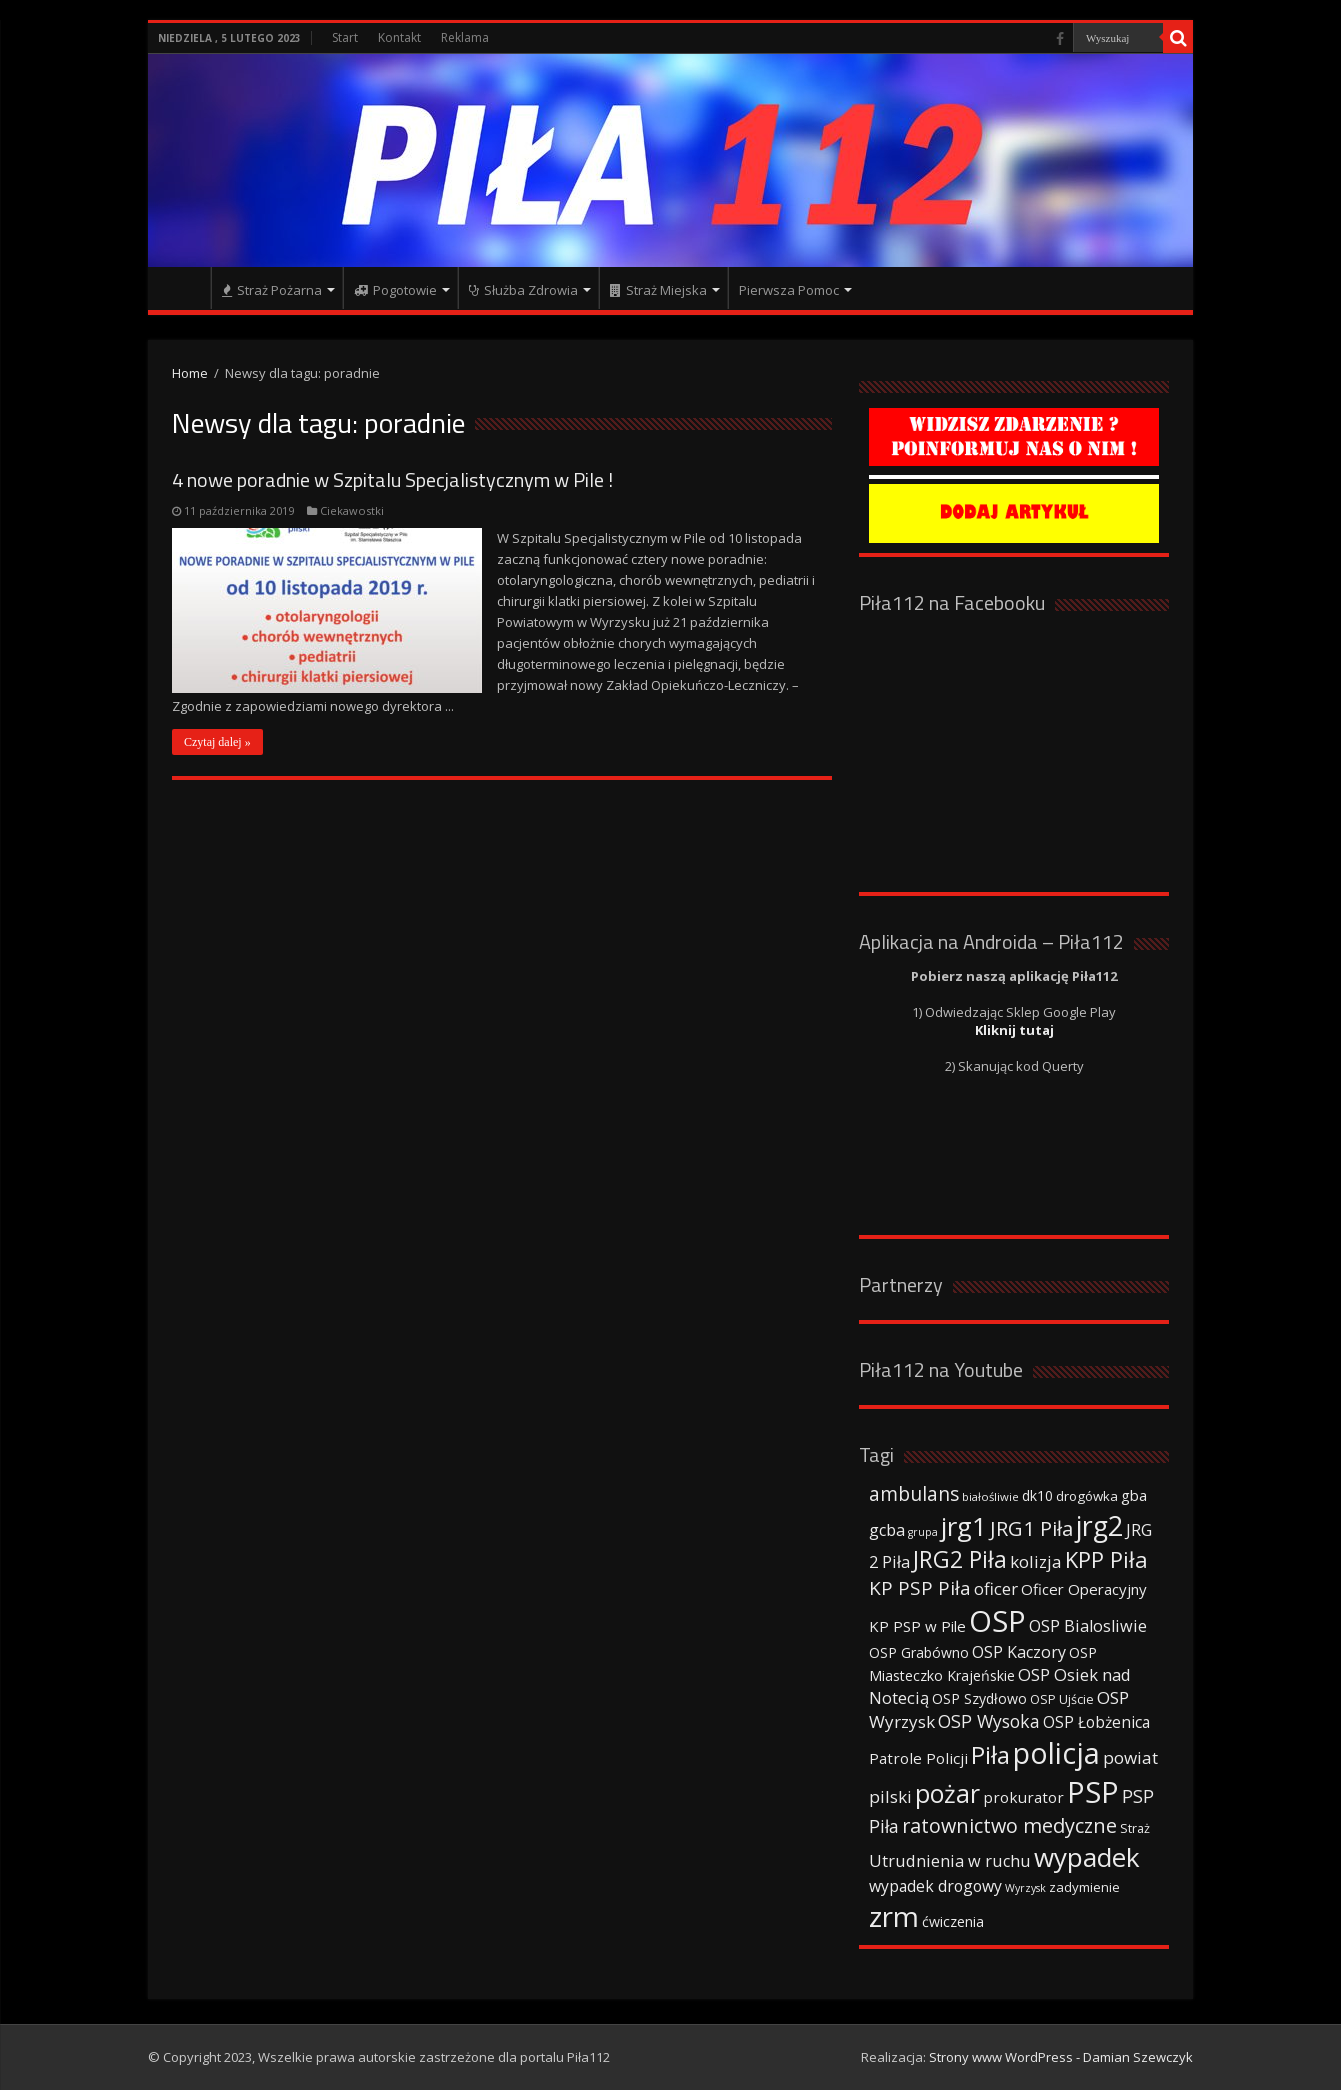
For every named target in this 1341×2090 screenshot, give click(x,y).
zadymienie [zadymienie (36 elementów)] (1084, 1887)
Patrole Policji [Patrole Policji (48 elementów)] (918, 1758)
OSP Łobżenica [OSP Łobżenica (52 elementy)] (1096, 1722)
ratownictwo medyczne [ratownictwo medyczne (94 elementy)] (1009, 1825)
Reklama (465, 37)
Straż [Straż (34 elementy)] (1135, 1828)
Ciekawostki (352, 510)
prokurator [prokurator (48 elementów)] (1023, 1797)
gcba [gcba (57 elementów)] (887, 1530)
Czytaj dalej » (217, 742)
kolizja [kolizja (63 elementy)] (1036, 1561)
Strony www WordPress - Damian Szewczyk (1061, 2057)
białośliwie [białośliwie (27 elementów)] (990, 1496)
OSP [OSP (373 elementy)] (997, 1621)
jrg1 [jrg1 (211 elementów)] (964, 1526)
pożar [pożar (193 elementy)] (947, 1793)
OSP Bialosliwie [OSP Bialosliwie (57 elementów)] (1088, 1626)
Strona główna (184, 288)
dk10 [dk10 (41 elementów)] (1037, 1495)
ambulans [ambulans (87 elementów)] (914, 1493)
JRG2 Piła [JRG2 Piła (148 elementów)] (960, 1559)
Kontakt (399, 37)
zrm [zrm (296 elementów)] (894, 1916)
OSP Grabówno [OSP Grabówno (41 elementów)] (919, 1652)
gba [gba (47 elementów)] (1134, 1495)
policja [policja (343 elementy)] (1056, 1752)
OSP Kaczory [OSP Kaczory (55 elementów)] (1019, 1652)
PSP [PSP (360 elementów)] (1093, 1792)
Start (345, 37)
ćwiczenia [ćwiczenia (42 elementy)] (953, 1921)
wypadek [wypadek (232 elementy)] (1087, 1857)
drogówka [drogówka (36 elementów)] (1087, 1496)
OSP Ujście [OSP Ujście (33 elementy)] (1062, 1699)
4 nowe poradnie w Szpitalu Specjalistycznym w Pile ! (392, 479)
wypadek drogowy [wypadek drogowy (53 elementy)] (935, 1886)
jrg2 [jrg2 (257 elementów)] (1099, 1525)
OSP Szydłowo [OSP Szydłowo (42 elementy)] (979, 1698)
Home (190, 373)
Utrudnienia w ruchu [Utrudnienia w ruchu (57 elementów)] (950, 1861)
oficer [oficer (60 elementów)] (996, 1588)
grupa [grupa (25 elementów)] (923, 1532)
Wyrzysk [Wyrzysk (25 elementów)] (1025, 1888)
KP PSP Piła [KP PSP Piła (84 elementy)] (920, 1588)
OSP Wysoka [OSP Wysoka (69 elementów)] (989, 1721)
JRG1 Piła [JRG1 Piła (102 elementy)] (1031, 1528)
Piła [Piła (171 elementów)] (990, 1754)
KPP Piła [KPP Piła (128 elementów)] (1106, 1559)
